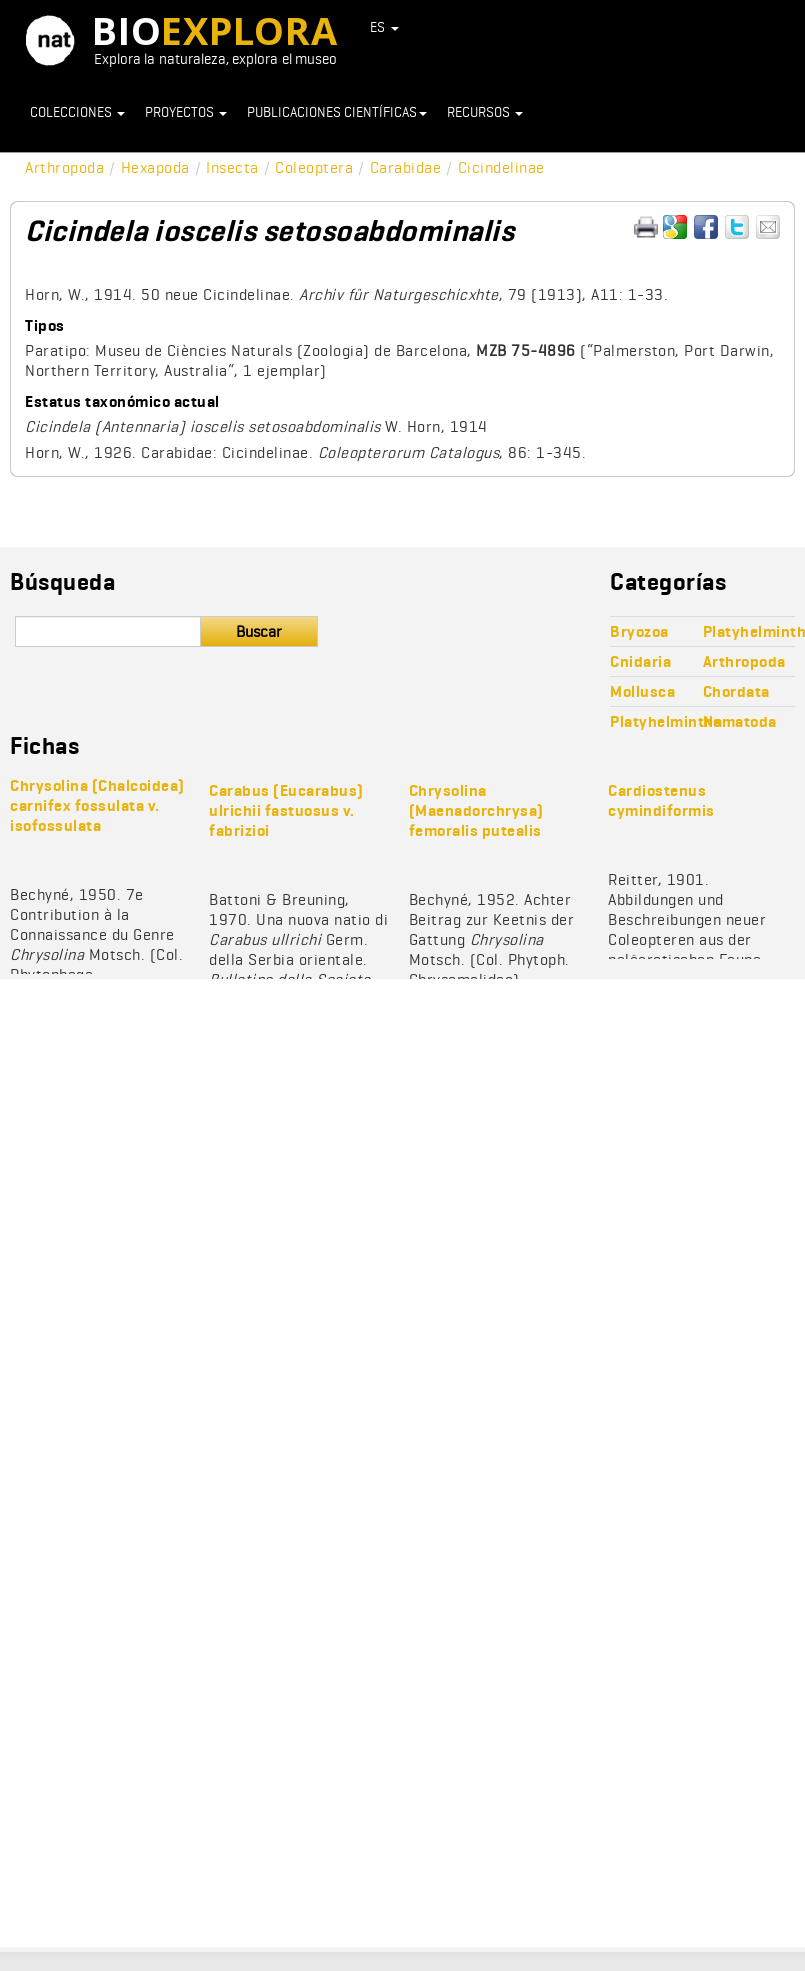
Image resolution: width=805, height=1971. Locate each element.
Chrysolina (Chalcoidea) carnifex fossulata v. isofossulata (97, 805)
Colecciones (77, 112)
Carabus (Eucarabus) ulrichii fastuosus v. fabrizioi (286, 810)
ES (385, 27)
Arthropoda (64, 167)
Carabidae (406, 167)
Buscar (259, 631)
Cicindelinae (501, 167)
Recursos (485, 112)
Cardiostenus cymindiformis (661, 800)
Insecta (232, 167)
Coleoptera (314, 167)
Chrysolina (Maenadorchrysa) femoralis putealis (476, 810)
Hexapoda (155, 167)
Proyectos (186, 112)
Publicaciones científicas (337, 112)
